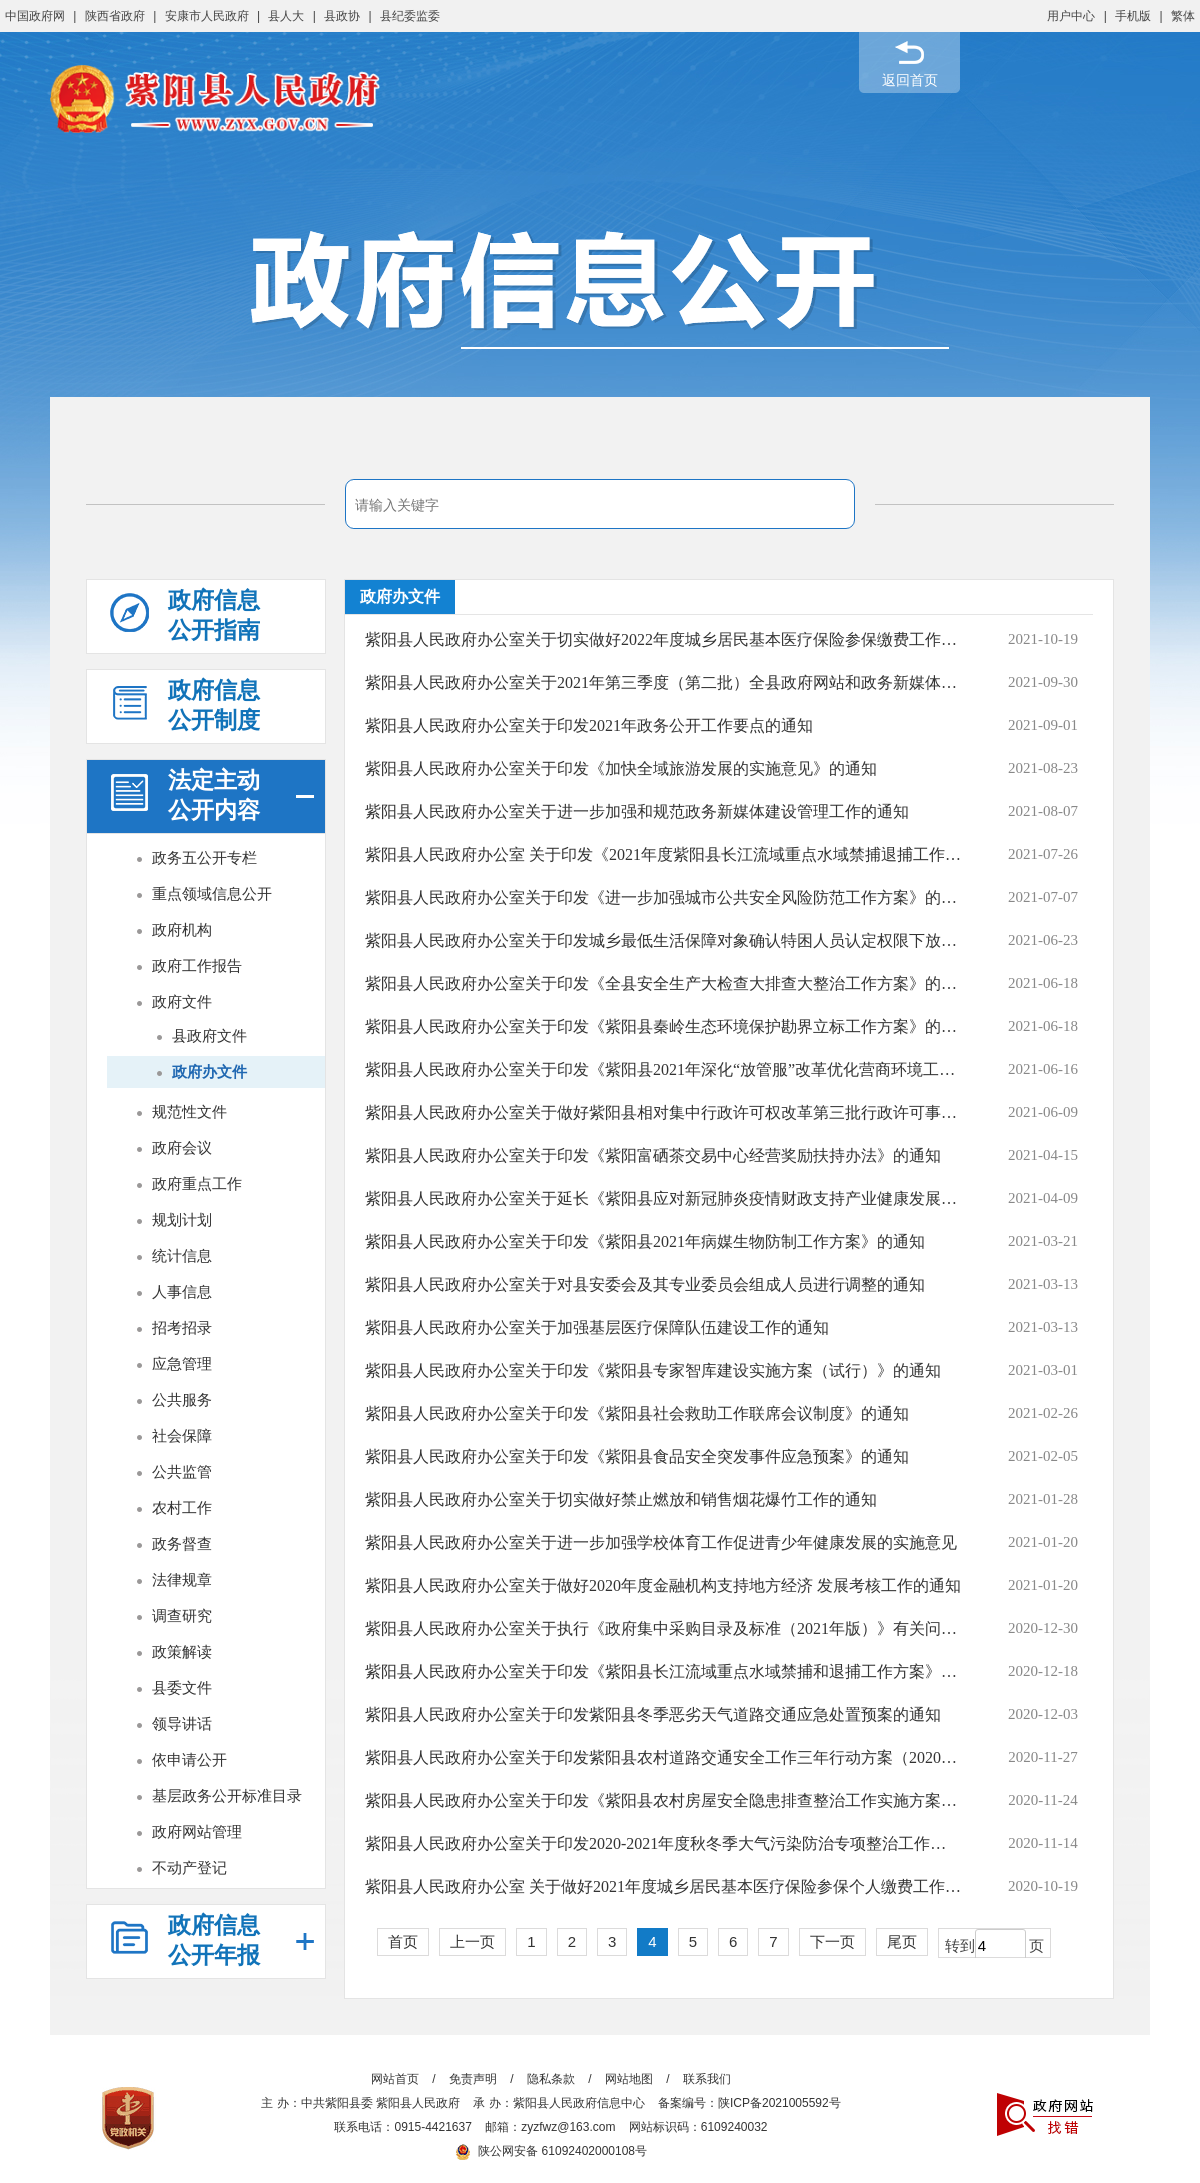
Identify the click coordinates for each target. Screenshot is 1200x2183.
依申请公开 (189, 1759)
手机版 (1133, 16)
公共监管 (182, 1471)
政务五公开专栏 (204, 857)
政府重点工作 (197, 1183)
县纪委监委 (410, 16)
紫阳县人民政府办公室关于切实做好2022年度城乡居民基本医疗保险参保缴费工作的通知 (663, 639)
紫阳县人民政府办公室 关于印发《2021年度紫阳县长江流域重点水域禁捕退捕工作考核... (663, 854)
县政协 (342, 16)
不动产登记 (189, 1867)
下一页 (832, 1941)
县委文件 (182, 1687)
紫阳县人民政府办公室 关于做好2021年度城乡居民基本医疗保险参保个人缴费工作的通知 (663, 1886)
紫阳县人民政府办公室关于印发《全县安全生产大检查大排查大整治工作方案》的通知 (663, 983)
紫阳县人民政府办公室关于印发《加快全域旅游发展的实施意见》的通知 (621, 768)
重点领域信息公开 (212, 893)
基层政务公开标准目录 (227, 1795)
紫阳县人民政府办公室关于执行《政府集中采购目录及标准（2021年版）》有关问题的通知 (663, 1628)
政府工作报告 (197, 965)
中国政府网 (35, 16)
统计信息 (182, 1255)
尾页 (902, 1941)
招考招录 (182, 1327)
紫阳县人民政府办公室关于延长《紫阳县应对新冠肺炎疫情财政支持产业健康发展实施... (663, 1198)
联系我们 (707, 2079)
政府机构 (182, 929)
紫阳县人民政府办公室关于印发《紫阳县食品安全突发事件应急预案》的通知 (637, 1456)
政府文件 (182, 1001)
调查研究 (182, 1615)
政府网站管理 (197, 1831)
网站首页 (395, 2079)
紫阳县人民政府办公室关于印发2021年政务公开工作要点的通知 (589, 725)
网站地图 (629, 2079)
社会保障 (182, 1435)
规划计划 (182, 1219)
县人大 (286, 16)
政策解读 (182, 1651)
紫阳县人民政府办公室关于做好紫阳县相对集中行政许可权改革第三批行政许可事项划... (663, 1112)
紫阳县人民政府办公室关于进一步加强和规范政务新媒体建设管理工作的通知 (637, 811)
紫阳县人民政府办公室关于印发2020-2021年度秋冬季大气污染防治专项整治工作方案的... (663, 1843)
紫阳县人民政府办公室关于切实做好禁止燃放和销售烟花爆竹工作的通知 (621, 1499)
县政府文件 (209, 1035)
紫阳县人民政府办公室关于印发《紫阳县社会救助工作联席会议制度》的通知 (637, 1413)
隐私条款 (551, 2079)
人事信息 (182, 1291)
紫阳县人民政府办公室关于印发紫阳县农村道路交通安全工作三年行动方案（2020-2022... (663, 1757)
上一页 (472, 1941)
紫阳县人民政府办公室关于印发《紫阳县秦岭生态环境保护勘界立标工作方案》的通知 (663, 1026)
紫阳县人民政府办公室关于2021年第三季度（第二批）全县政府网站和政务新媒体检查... (663, 682)
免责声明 (473, 2079)
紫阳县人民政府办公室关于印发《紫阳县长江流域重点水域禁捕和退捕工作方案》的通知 (663, 1671)
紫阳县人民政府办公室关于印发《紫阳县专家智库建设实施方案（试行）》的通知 (653, 1370)
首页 (403, 1941)
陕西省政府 (115, 16)
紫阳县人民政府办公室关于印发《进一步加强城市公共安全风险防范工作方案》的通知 (663, 897)
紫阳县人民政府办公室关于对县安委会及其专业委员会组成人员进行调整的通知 (645, 1284)
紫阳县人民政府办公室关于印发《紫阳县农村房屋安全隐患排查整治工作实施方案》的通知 (663, 1800)
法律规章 (182, 1579)
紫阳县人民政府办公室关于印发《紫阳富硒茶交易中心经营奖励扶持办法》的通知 (653, 1155)
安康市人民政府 (207, 16)
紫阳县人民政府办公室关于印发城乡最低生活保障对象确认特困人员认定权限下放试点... (663, 940)
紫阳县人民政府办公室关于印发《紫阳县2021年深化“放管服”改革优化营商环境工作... (663, 1069)
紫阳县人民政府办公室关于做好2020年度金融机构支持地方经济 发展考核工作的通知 (663, 1585)
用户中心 (1071, 16)
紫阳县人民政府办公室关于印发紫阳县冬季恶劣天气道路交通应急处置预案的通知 (653, 1714)
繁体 (1183, 16)
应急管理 (182, 1363)
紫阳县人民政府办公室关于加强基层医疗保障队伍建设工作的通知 (597, 1327)
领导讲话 (182, 1723)
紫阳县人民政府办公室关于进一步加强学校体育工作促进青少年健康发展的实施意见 (661, 1542)
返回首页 (910, 80)
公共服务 (182, 1399)
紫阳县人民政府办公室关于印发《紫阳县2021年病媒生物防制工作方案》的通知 (645, 1241)
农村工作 (182, 1507)
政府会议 (182, 1147)
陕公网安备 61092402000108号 (551, 2151)
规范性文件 (189, 1111)
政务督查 (182, 1543)
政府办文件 (209, 1071)
